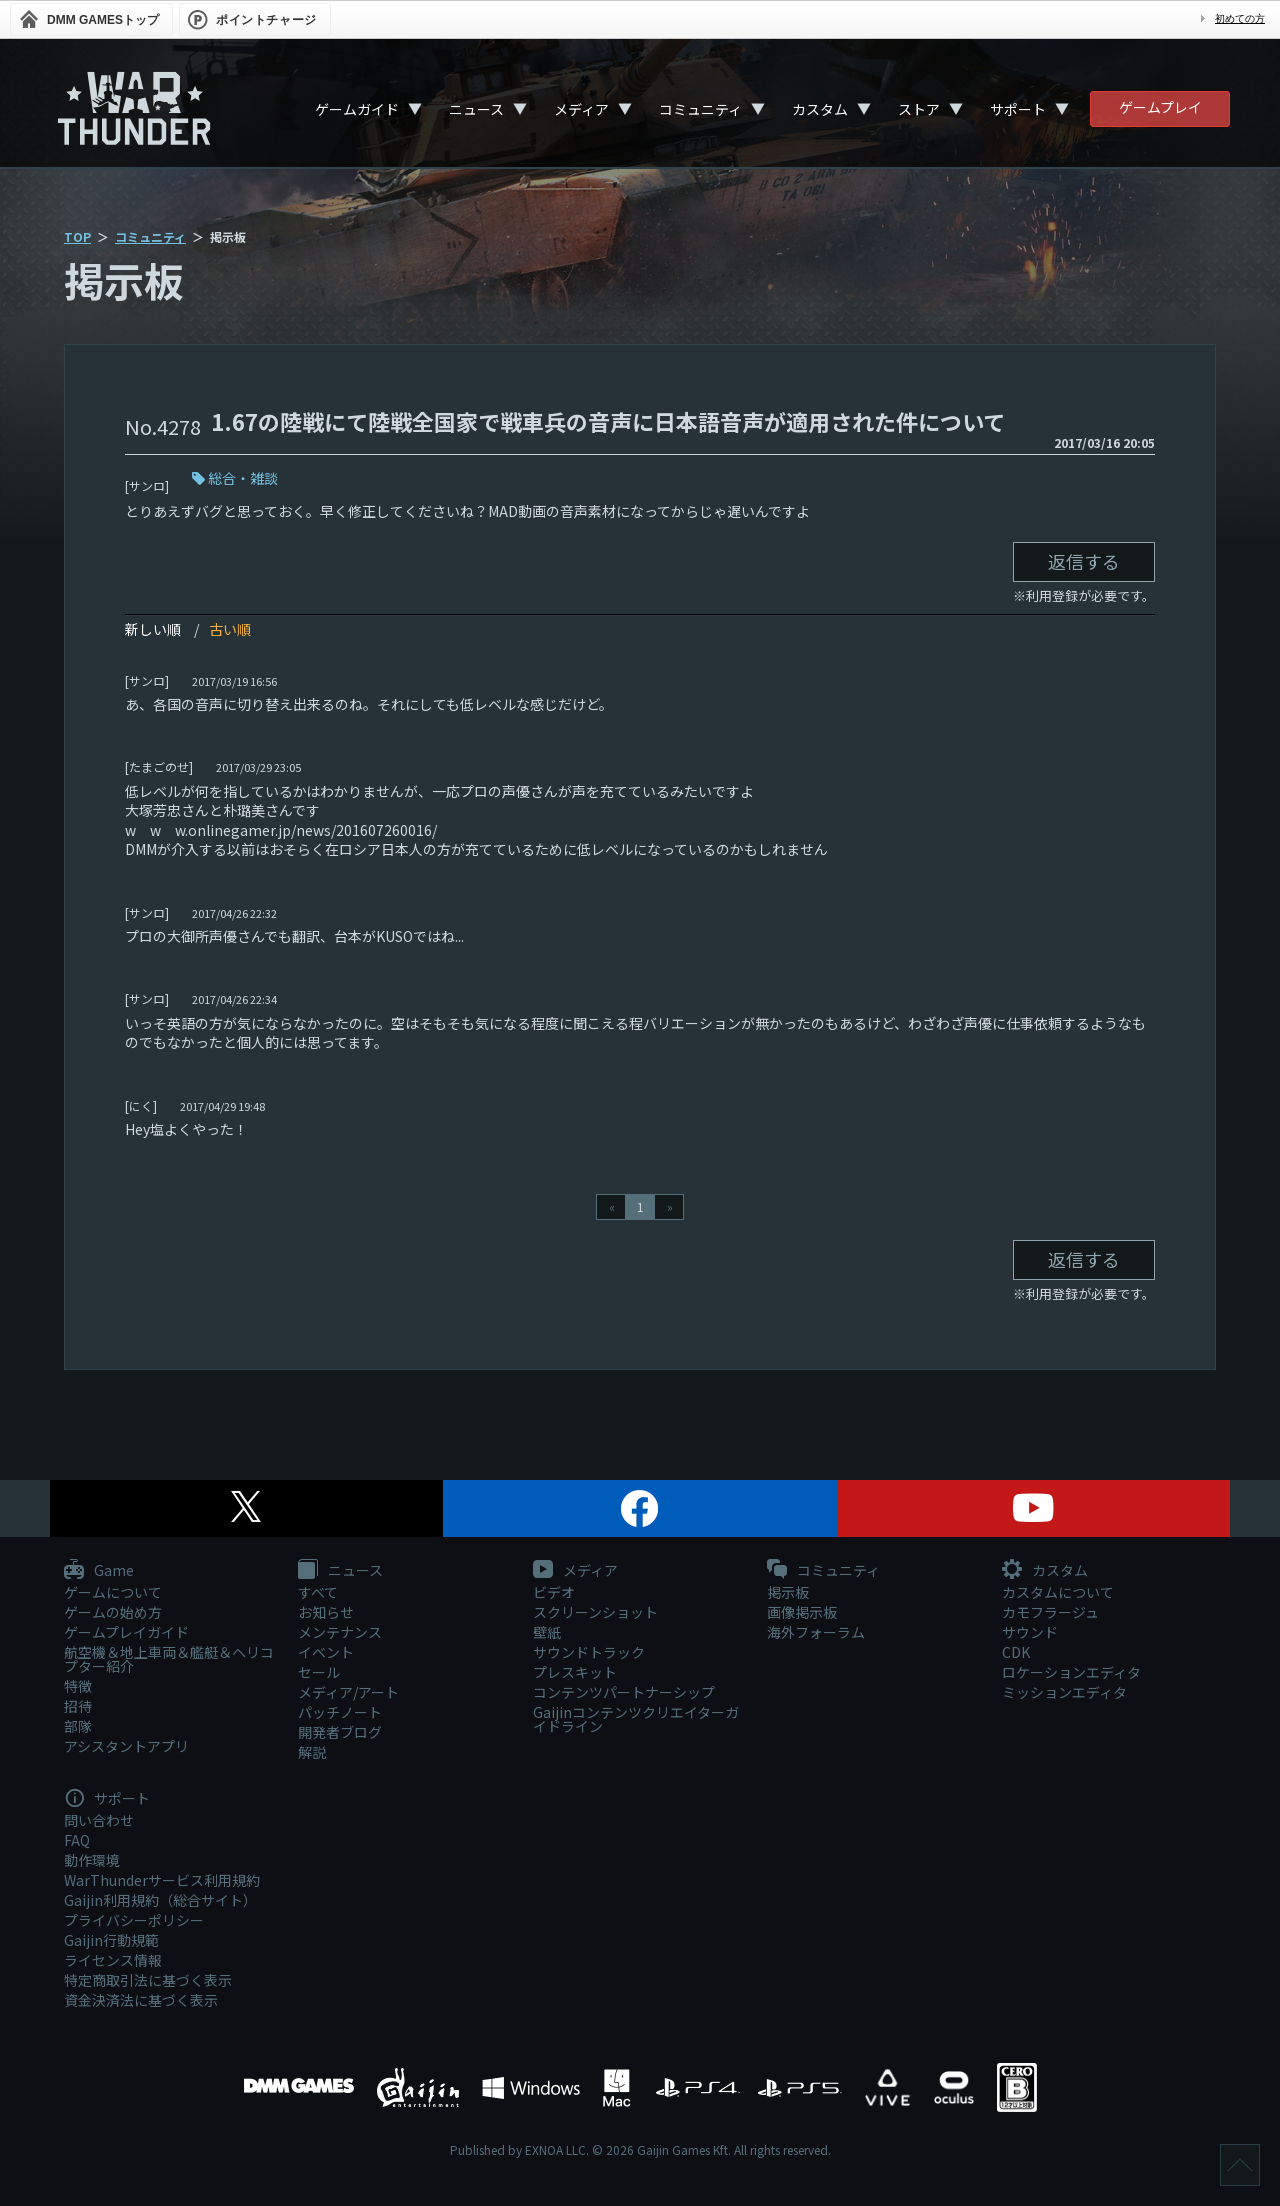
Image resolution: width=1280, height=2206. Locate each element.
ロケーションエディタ (1071, 1672)
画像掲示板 (802, 1612)
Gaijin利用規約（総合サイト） (160, 1900)
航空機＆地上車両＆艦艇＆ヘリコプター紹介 (169, 1659)
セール (319, 1672)
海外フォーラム (816, 1632)
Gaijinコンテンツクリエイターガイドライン (636, 1719)
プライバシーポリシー (134, 1920)
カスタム (820, 109)
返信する (1084, 561)
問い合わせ (99, 1820)
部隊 (78, 1726)
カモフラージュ (1050, 1612)
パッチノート (340, 1712)
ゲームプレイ (1160, 107)
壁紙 (547, 1632)
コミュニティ (700, 109)
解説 (312, 1752)
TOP (77, 236)
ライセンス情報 (113, 1960)
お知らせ (326, 1612)
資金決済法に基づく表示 (141, 2000)
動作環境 (92, 1860)
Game (99, 1571)
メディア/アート (348, 1692)
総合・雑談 (243, 478)
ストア (919, 109)
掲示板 (788, 1592)
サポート (1018, 109)
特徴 (78, 1686)
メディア (581, 109)
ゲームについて (113, 1592)
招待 (78, 1706)
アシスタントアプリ (126, 1746)
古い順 (230, 629)
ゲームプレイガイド (126, 1632)
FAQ (77, 1840)
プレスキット (575, 1672)
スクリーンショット (595, 1612)
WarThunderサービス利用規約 (162, 1880)
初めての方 (1240, 18)
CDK (1016, 1652)
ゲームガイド (357, 109)
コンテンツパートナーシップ (624, 1692)
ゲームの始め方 (113, 1612)
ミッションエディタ (1064, 1692)
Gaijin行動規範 (111, 1940)
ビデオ (554, 1592)
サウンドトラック (589, 1652)
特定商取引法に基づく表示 (148, 1980)
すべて (318, 1592)
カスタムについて (1058, 1592)
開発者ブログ (340, 1732)
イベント (326, 1652)
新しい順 (153, 629)
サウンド (1030, 1632)
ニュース (476, 109)
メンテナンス (340, 1632)
